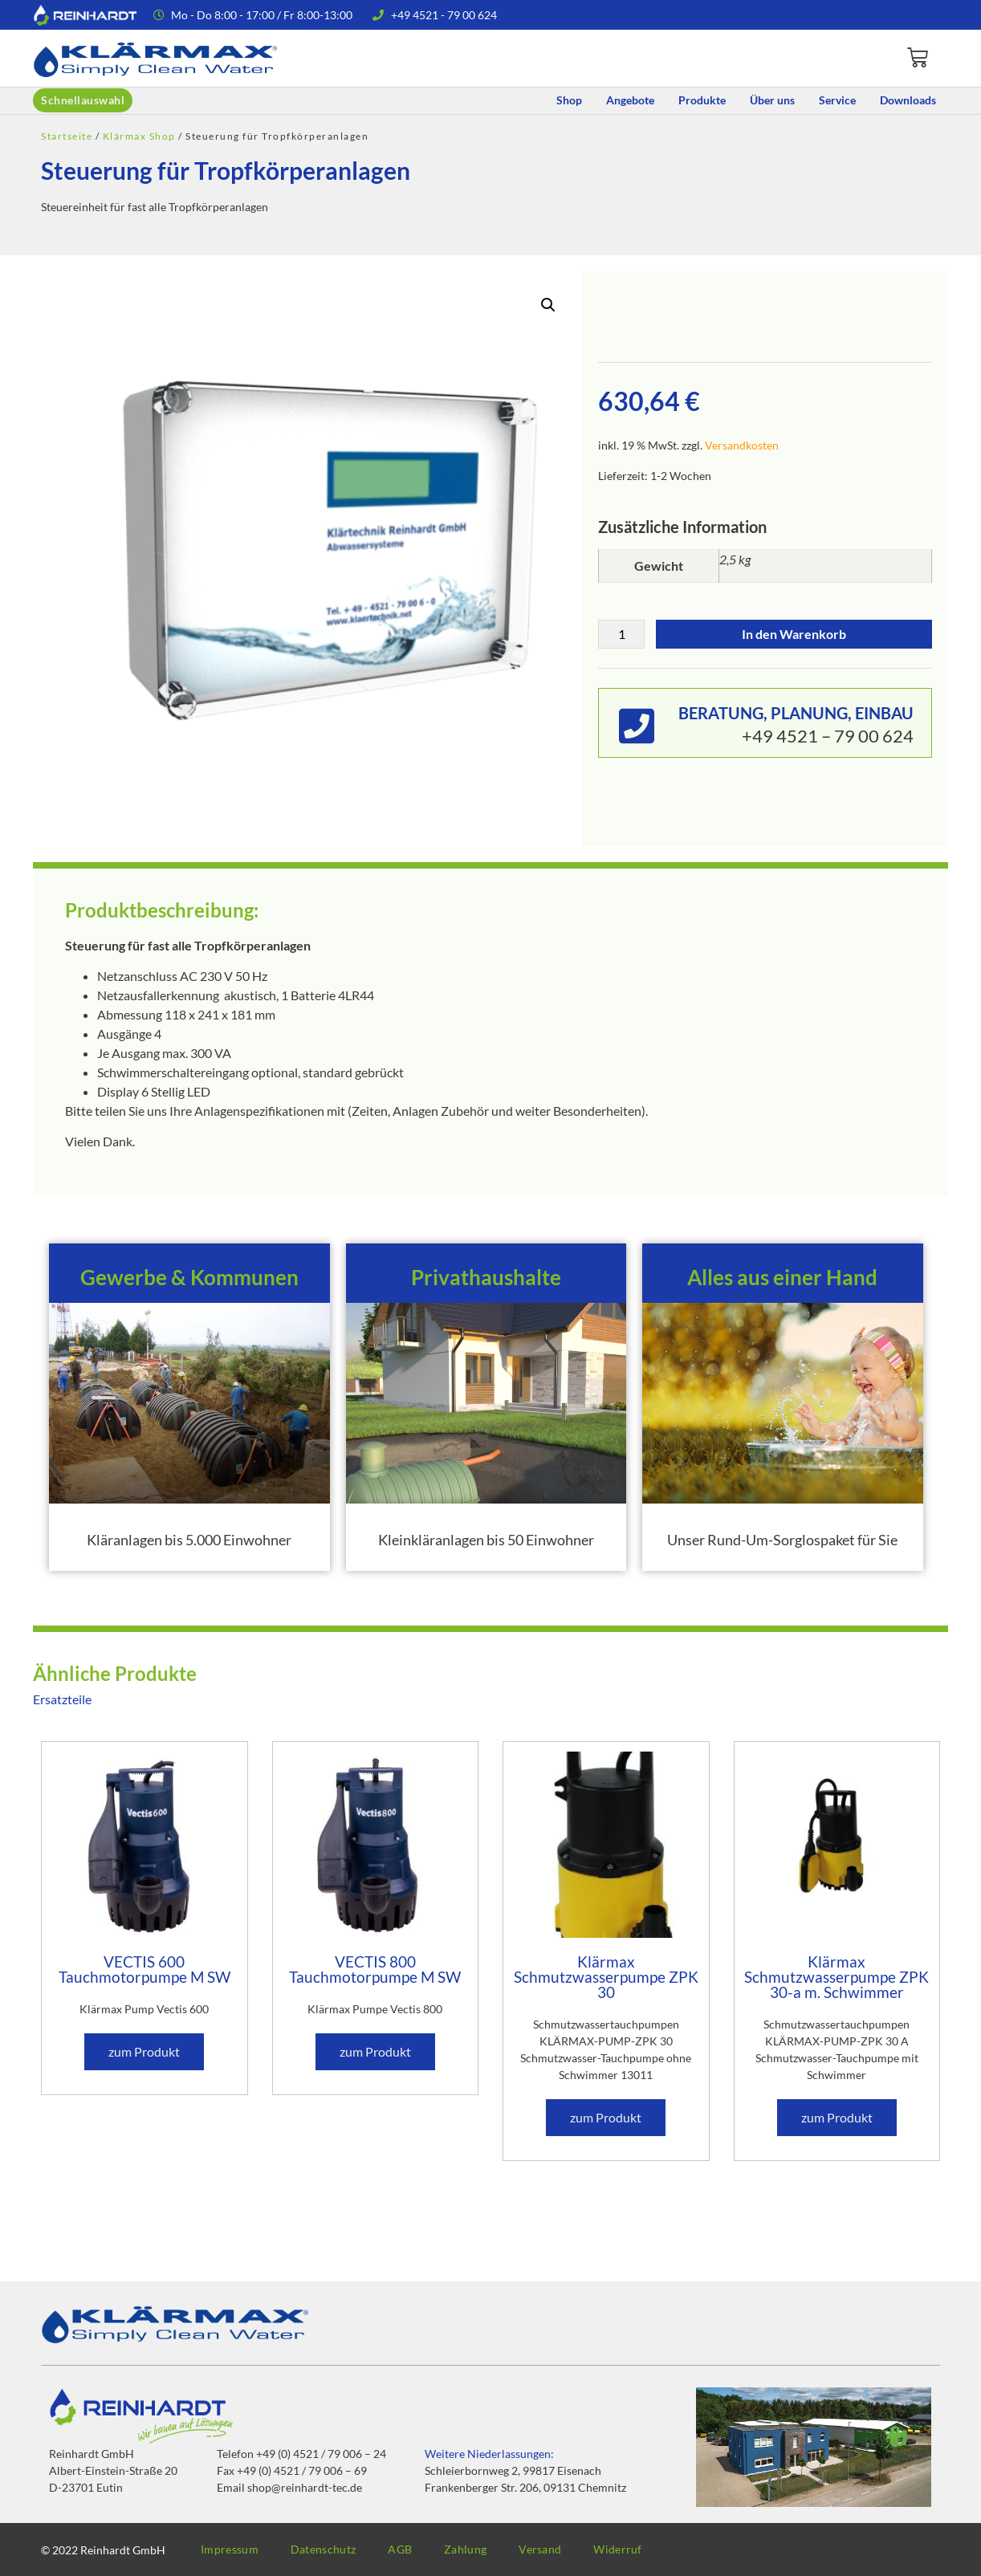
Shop (569, 100)
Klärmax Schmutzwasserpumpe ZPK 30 (606, 1976)
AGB (400, 2549)
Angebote (630, 100)
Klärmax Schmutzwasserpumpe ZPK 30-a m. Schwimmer (836, 1976)
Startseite (66, 136)
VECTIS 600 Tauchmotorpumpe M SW (144, 1969)
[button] (548, 305)
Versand (540, 2549)
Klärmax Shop (139, 136)
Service (837, 100)
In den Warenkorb (794, 633)
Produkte (702, 100)
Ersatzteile (62, 1699)
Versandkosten (742, 445)
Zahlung (465, 2549)
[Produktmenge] (621, 634)
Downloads (908, 100)
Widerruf (617, 2549)
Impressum (229, 2549)
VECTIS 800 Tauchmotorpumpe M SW (375, 1969)
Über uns (772, 100)
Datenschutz (323, 2549)
